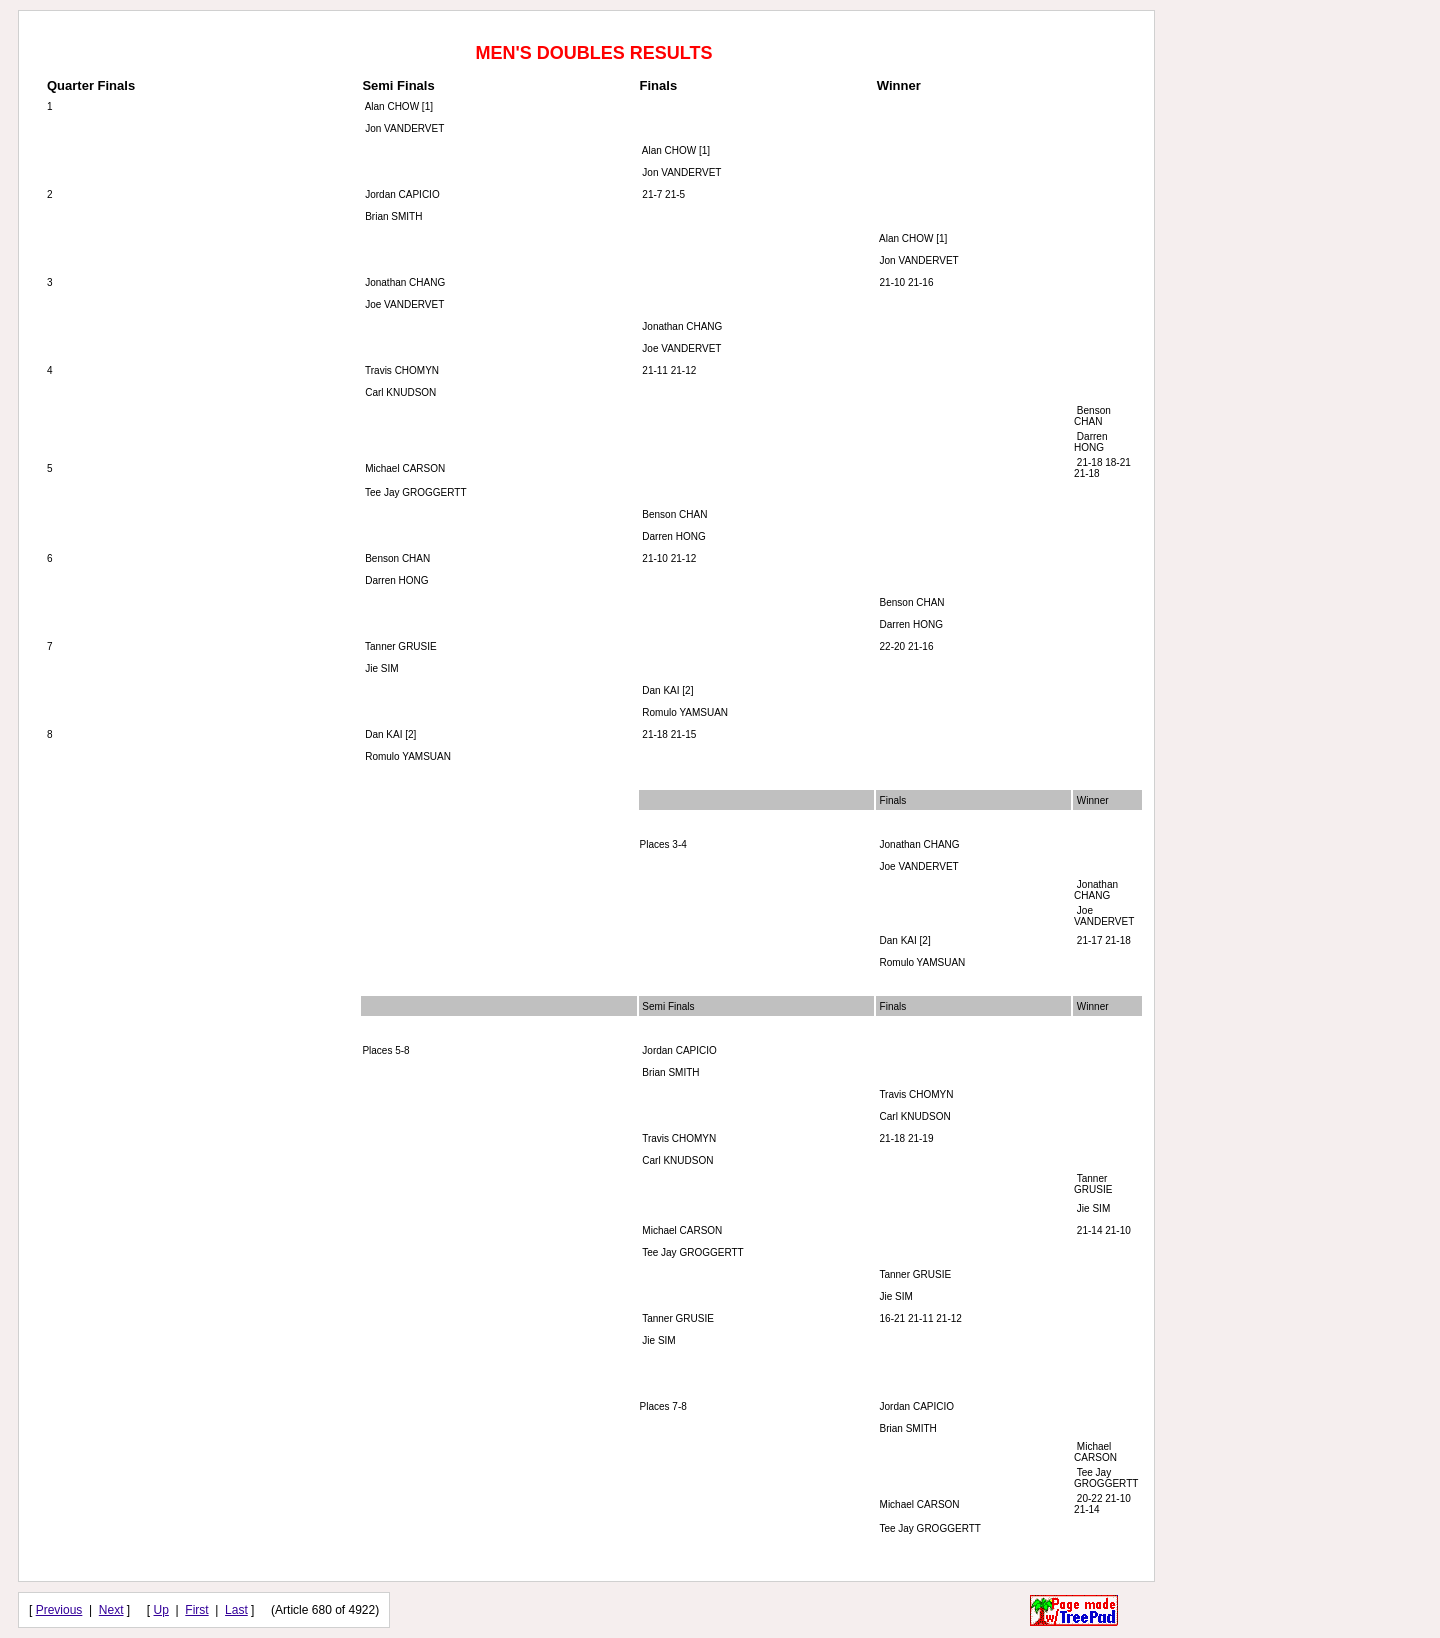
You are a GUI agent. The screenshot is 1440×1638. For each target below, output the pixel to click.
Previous (59, 1610)
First (196, 1610)
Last (236, 1610)
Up (161, 1610)
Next (111, 1610)
